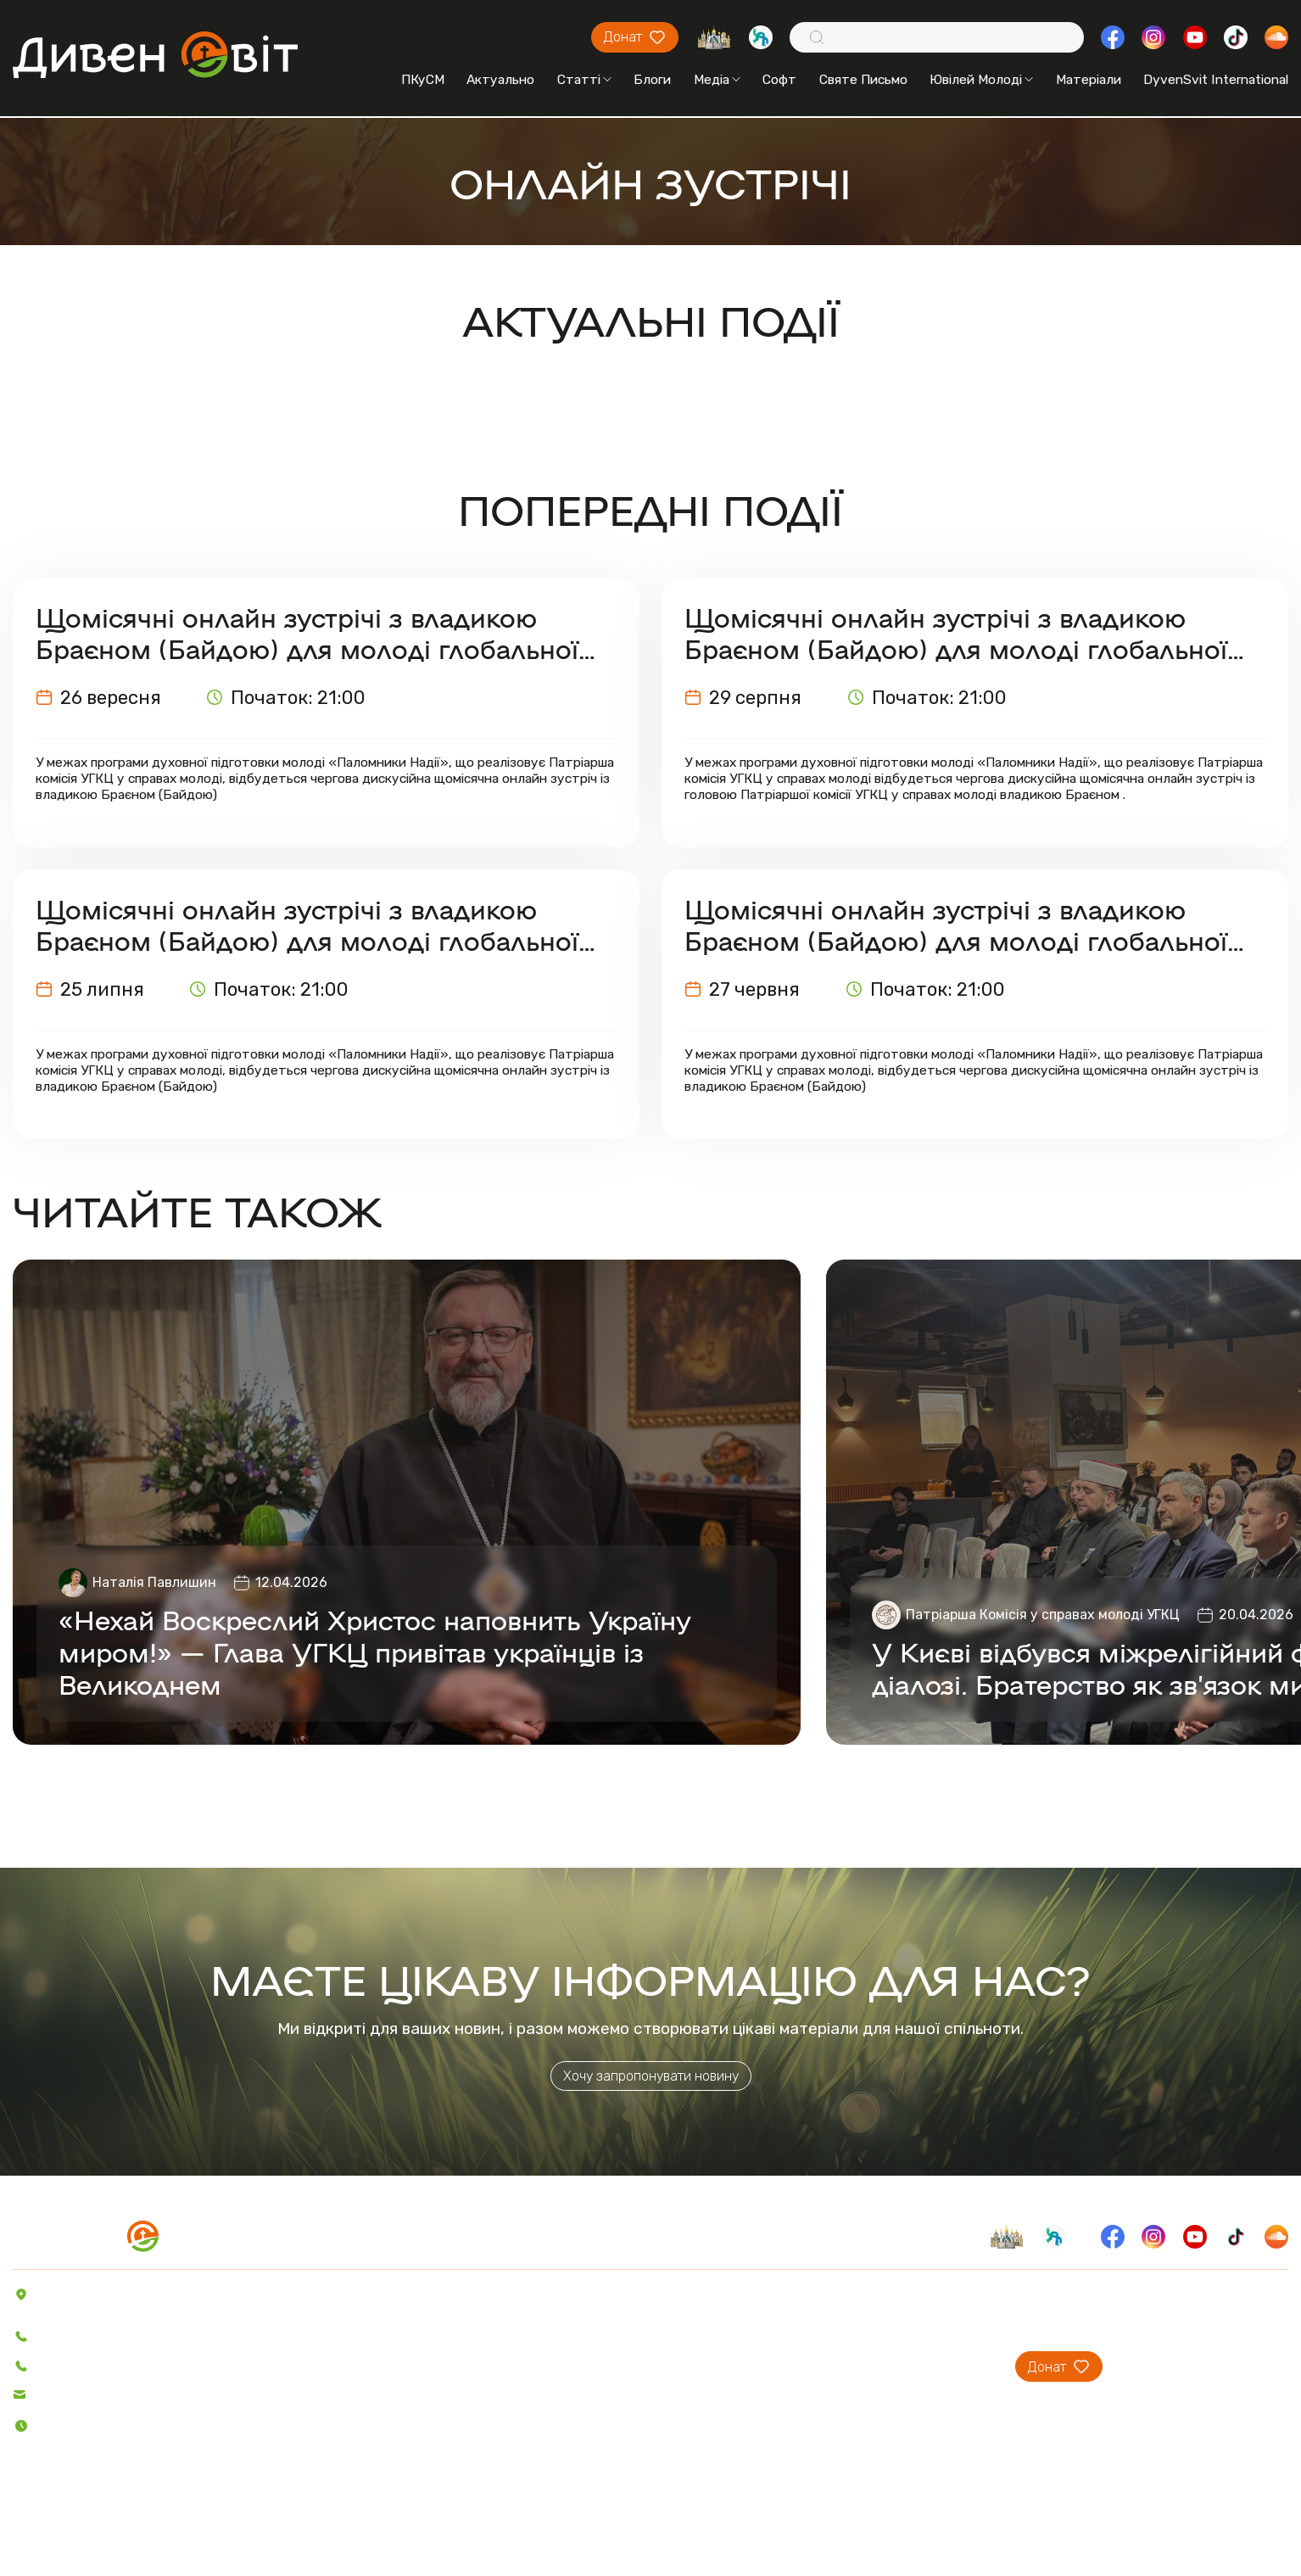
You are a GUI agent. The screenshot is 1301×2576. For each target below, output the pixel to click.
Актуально (500, 80)
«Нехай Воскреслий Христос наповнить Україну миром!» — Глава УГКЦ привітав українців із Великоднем (375, 1650)
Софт (779, 80)
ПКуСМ (422, 80)
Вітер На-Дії (483, 2368)
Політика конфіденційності (103, 2526)
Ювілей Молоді (981, 80)
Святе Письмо (863, 80)
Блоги (652, 80)
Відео (342, 2392)
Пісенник (473, 2294)
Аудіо (342, 2368)
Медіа (717, 80)
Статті (584, 80)
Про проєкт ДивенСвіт (808, 2294)
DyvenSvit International (1215, 80)
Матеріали (1088, 80)
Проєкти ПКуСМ (788, 2319)
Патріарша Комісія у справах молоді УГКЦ (1043, 1615)
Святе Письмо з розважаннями (542, 2343)
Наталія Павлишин (154, 1582)
